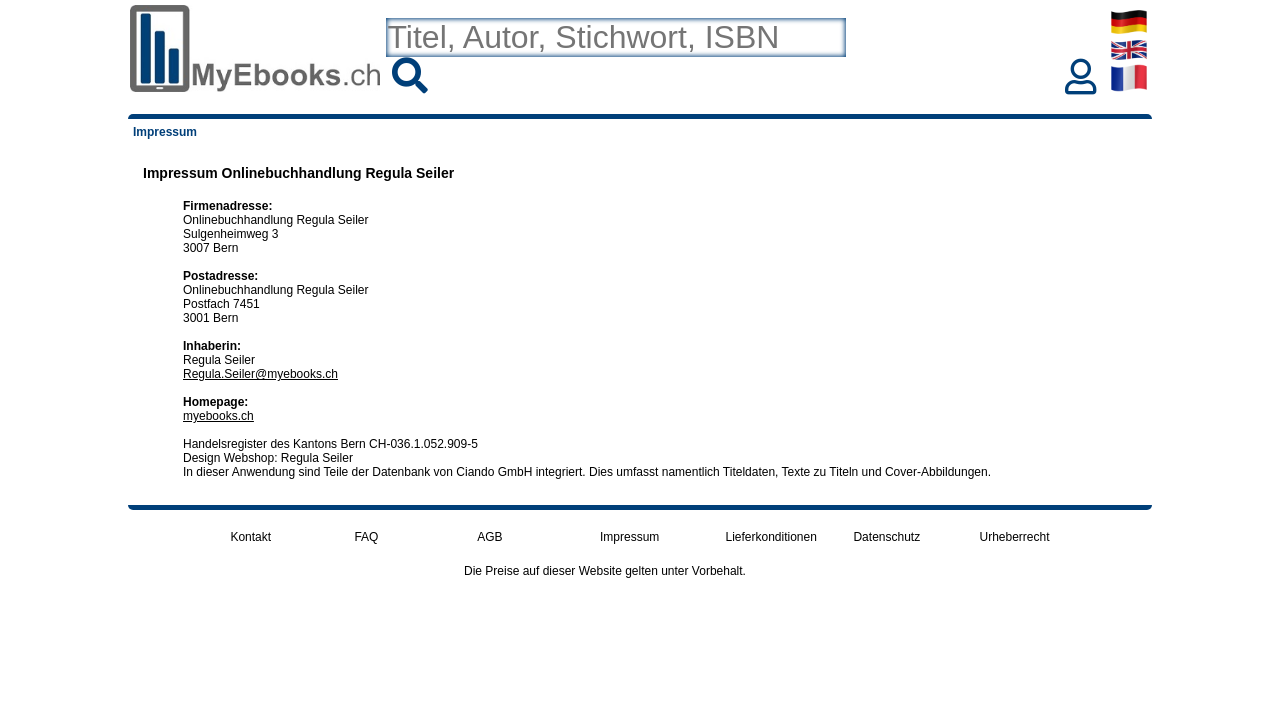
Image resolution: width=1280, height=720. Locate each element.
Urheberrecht (1015, 537)
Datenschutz (886, 537)
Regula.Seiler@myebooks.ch (260, 374)
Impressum (629, 537)
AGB (489, 537)
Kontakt (250, 537)
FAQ (366, 537)
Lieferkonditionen (770, 537)
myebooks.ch (218, 416)
